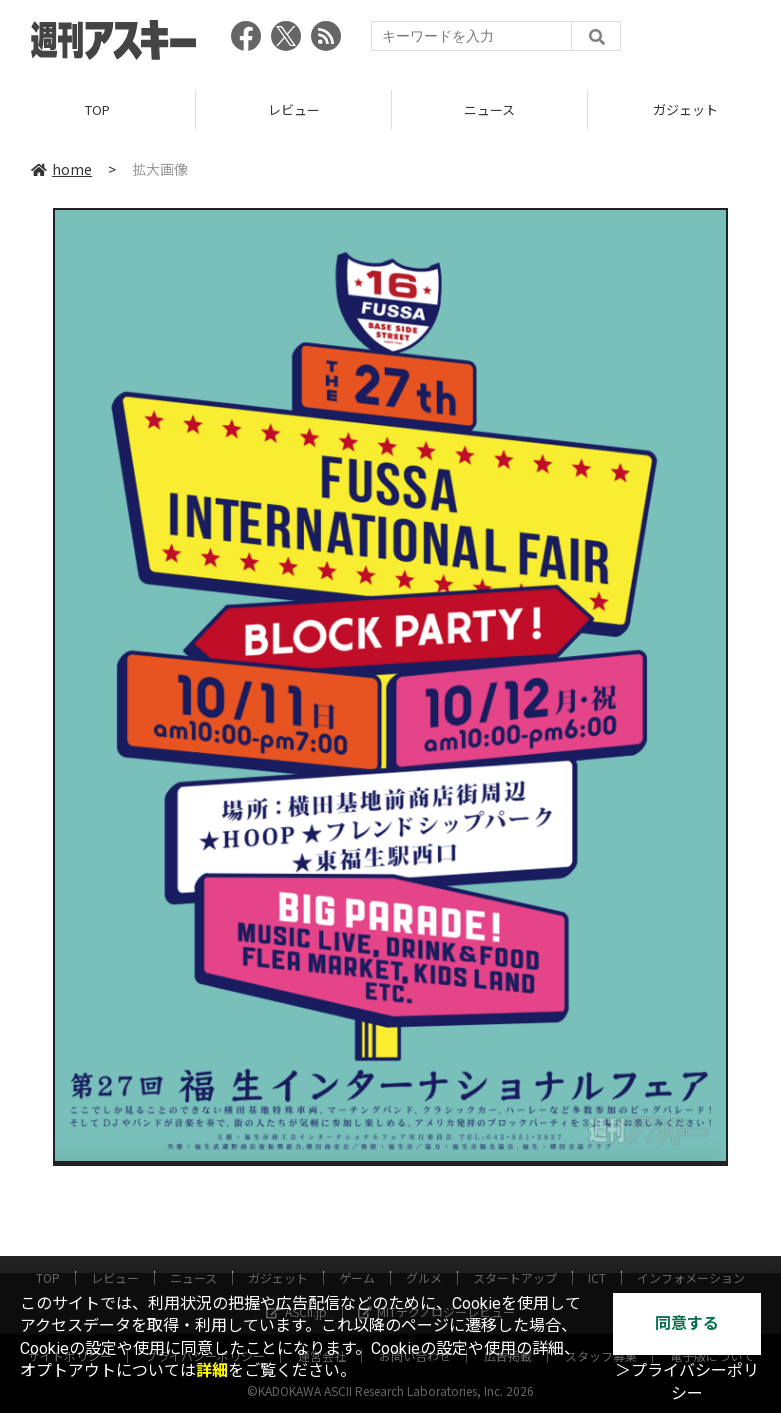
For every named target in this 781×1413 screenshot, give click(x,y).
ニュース (489, 109)
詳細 (212, 1370)
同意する (687, 1323)
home (61, 169)
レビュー (294, 109)
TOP (97, 109)
